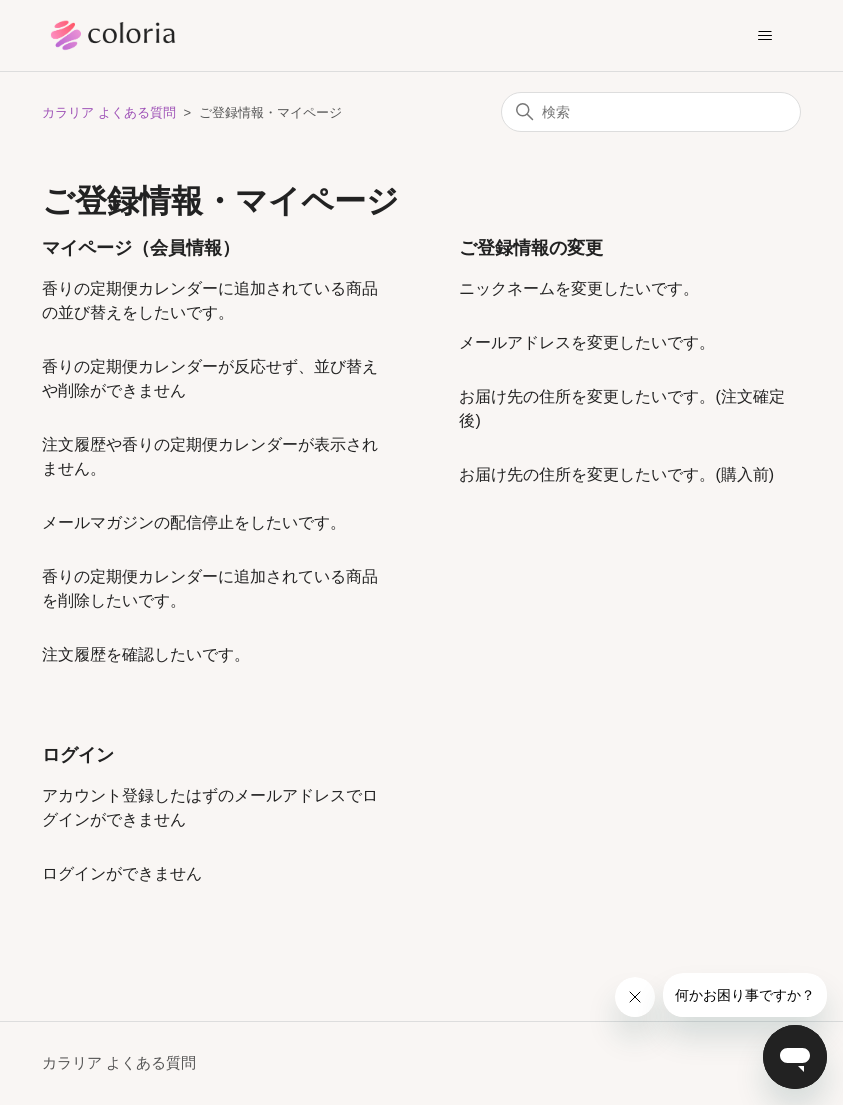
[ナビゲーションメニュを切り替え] (765, 36)
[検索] (651, 112)
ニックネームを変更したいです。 (579, 288)
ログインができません (122, 873)
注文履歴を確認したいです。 (146, 654)
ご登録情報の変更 (531, 248)
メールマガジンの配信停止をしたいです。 (194, 522)
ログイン (78, 755)
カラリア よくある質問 (109, 112)
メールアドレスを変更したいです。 (587, 342)
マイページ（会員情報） (141, 248)
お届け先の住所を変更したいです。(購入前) (616, 474)
